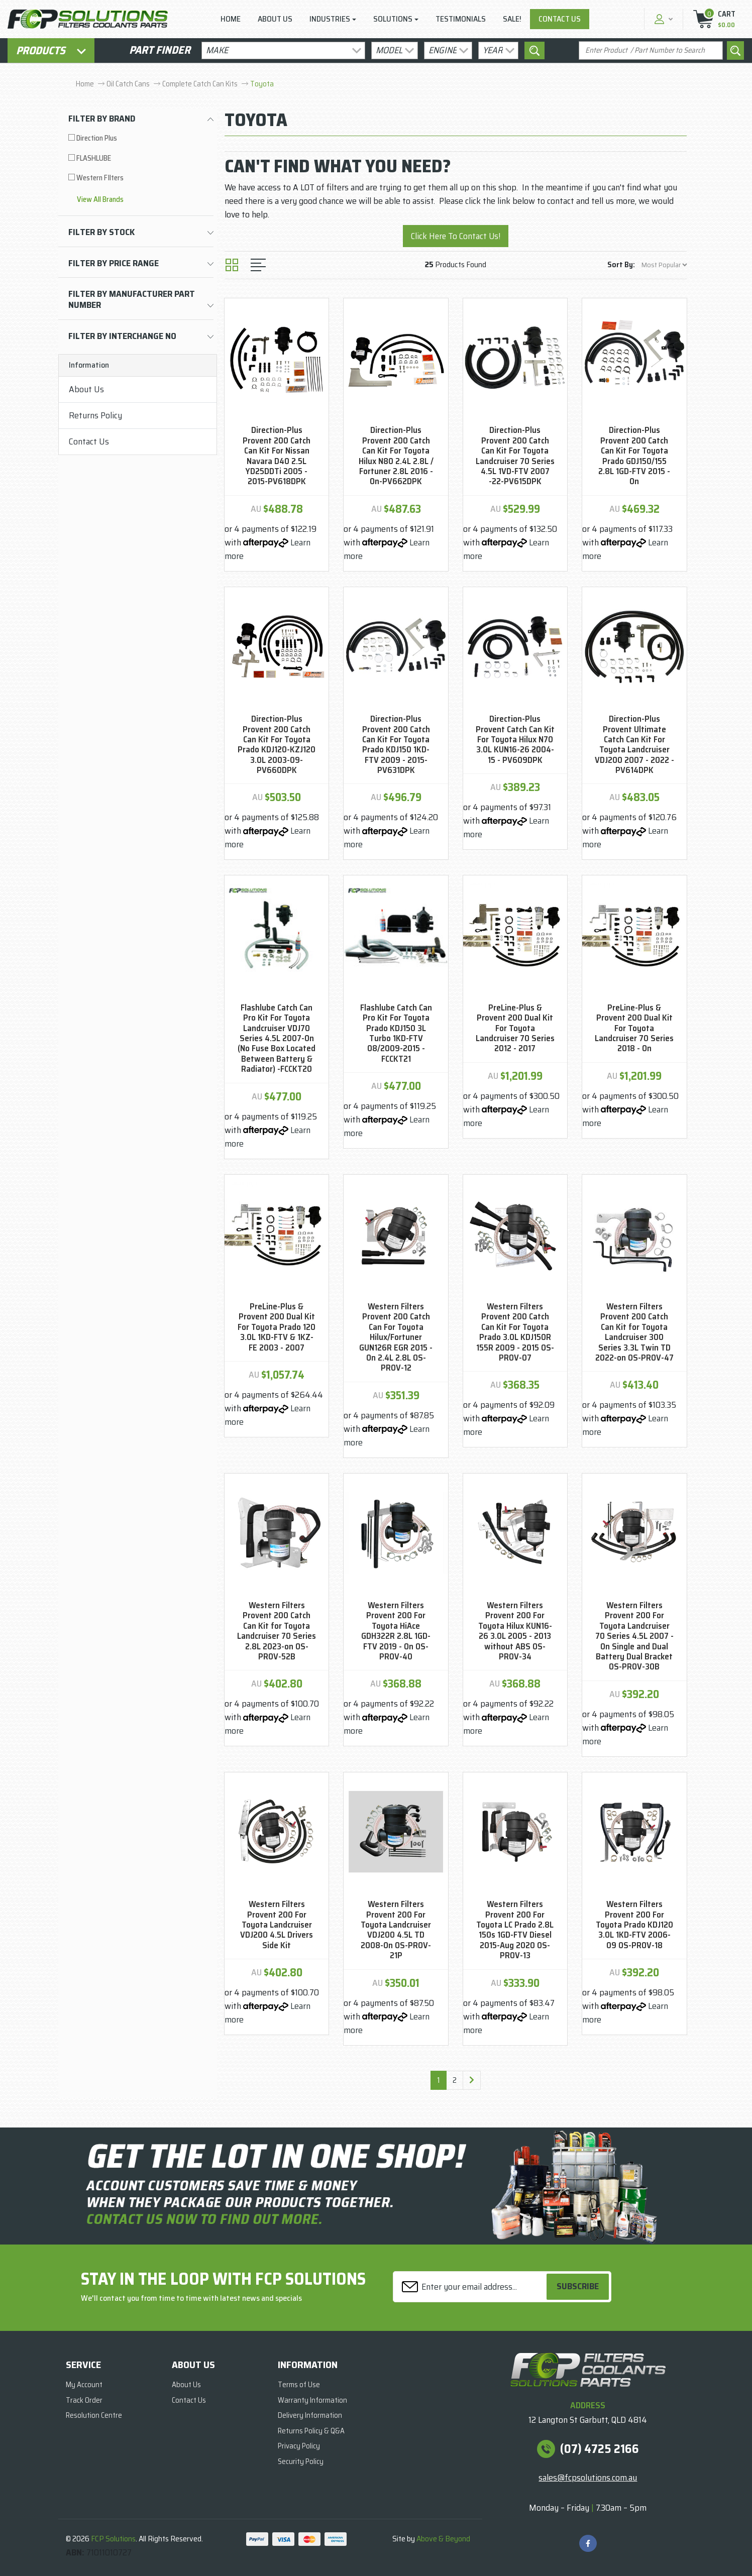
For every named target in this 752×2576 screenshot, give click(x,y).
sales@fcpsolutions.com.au (588, 2478)
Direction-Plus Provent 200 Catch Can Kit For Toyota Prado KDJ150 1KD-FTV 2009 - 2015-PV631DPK (396, 744)
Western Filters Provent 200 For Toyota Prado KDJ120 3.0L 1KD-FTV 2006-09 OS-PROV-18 (634, 1924)
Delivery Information (310, 2415)
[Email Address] (471, 2286)
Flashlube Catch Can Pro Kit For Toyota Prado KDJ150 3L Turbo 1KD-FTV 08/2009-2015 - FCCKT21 (396, 1033)
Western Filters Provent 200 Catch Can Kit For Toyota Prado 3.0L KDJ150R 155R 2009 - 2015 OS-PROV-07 (515, 1332)
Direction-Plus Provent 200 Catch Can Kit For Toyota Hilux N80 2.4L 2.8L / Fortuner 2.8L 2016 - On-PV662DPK (396, 455)
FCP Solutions (113, 2538)
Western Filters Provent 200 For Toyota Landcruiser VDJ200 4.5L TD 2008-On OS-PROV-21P (396, 1929)
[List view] (258, 265)
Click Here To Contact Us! (455, 236)
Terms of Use (299, 2385)
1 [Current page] (438, 2080)
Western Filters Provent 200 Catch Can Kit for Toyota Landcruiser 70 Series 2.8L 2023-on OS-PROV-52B (276, 1631)
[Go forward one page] (472, 2080)
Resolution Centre (94, 2415)
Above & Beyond (443, 2538)
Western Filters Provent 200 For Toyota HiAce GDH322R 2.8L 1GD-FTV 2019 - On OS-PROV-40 (396, 1631)
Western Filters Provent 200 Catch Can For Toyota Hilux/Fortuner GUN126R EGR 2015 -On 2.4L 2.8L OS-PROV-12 (396, 1337)
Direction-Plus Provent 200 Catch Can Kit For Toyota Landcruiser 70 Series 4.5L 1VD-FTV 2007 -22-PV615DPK (515, 455)
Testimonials (461, 19)
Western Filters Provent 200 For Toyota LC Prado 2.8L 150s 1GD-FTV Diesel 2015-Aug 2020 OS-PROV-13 (515, 1929)
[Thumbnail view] (232, 265)
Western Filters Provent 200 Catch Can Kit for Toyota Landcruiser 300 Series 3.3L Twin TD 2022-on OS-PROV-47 (634, 1332)
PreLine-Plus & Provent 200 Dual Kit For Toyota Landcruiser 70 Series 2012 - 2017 (515, 1028)
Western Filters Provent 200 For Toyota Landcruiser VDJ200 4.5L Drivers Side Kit (276, 1924)
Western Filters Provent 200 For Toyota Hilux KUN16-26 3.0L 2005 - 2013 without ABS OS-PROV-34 (515, 1631)
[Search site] (735, 50)
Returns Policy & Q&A (311, 2431)
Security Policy (301, 2461)
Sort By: (621, 264)
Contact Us (560, 19)
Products (51, 50)
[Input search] (651, 50)
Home (231, 19)
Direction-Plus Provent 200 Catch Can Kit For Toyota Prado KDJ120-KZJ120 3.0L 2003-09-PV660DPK (276, 744)
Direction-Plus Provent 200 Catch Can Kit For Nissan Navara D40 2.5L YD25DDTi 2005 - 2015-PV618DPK (276, 455)
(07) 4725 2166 (599, 2449)
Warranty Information (312, 2400)
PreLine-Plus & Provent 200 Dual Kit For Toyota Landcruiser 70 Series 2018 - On (634, 1028)
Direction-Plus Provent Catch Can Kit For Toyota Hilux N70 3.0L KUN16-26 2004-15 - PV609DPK (515, 739)
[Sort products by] (664, 265)
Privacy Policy (299, 2446)
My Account (84, 2385)
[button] (662, 19)
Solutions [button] (392, 19)
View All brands (100, 199)
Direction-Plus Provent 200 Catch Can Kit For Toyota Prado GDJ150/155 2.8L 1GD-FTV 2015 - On (634, 455)
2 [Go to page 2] (455, 2080)
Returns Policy (95, 415)
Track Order (84, 2400)
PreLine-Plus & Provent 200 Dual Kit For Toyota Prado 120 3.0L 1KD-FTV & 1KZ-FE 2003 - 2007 (276, 1327)
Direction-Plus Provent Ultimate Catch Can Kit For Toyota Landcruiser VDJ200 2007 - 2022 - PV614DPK (634, 744)
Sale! (512, 19)
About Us (275, 19)
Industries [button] (329, 19)
